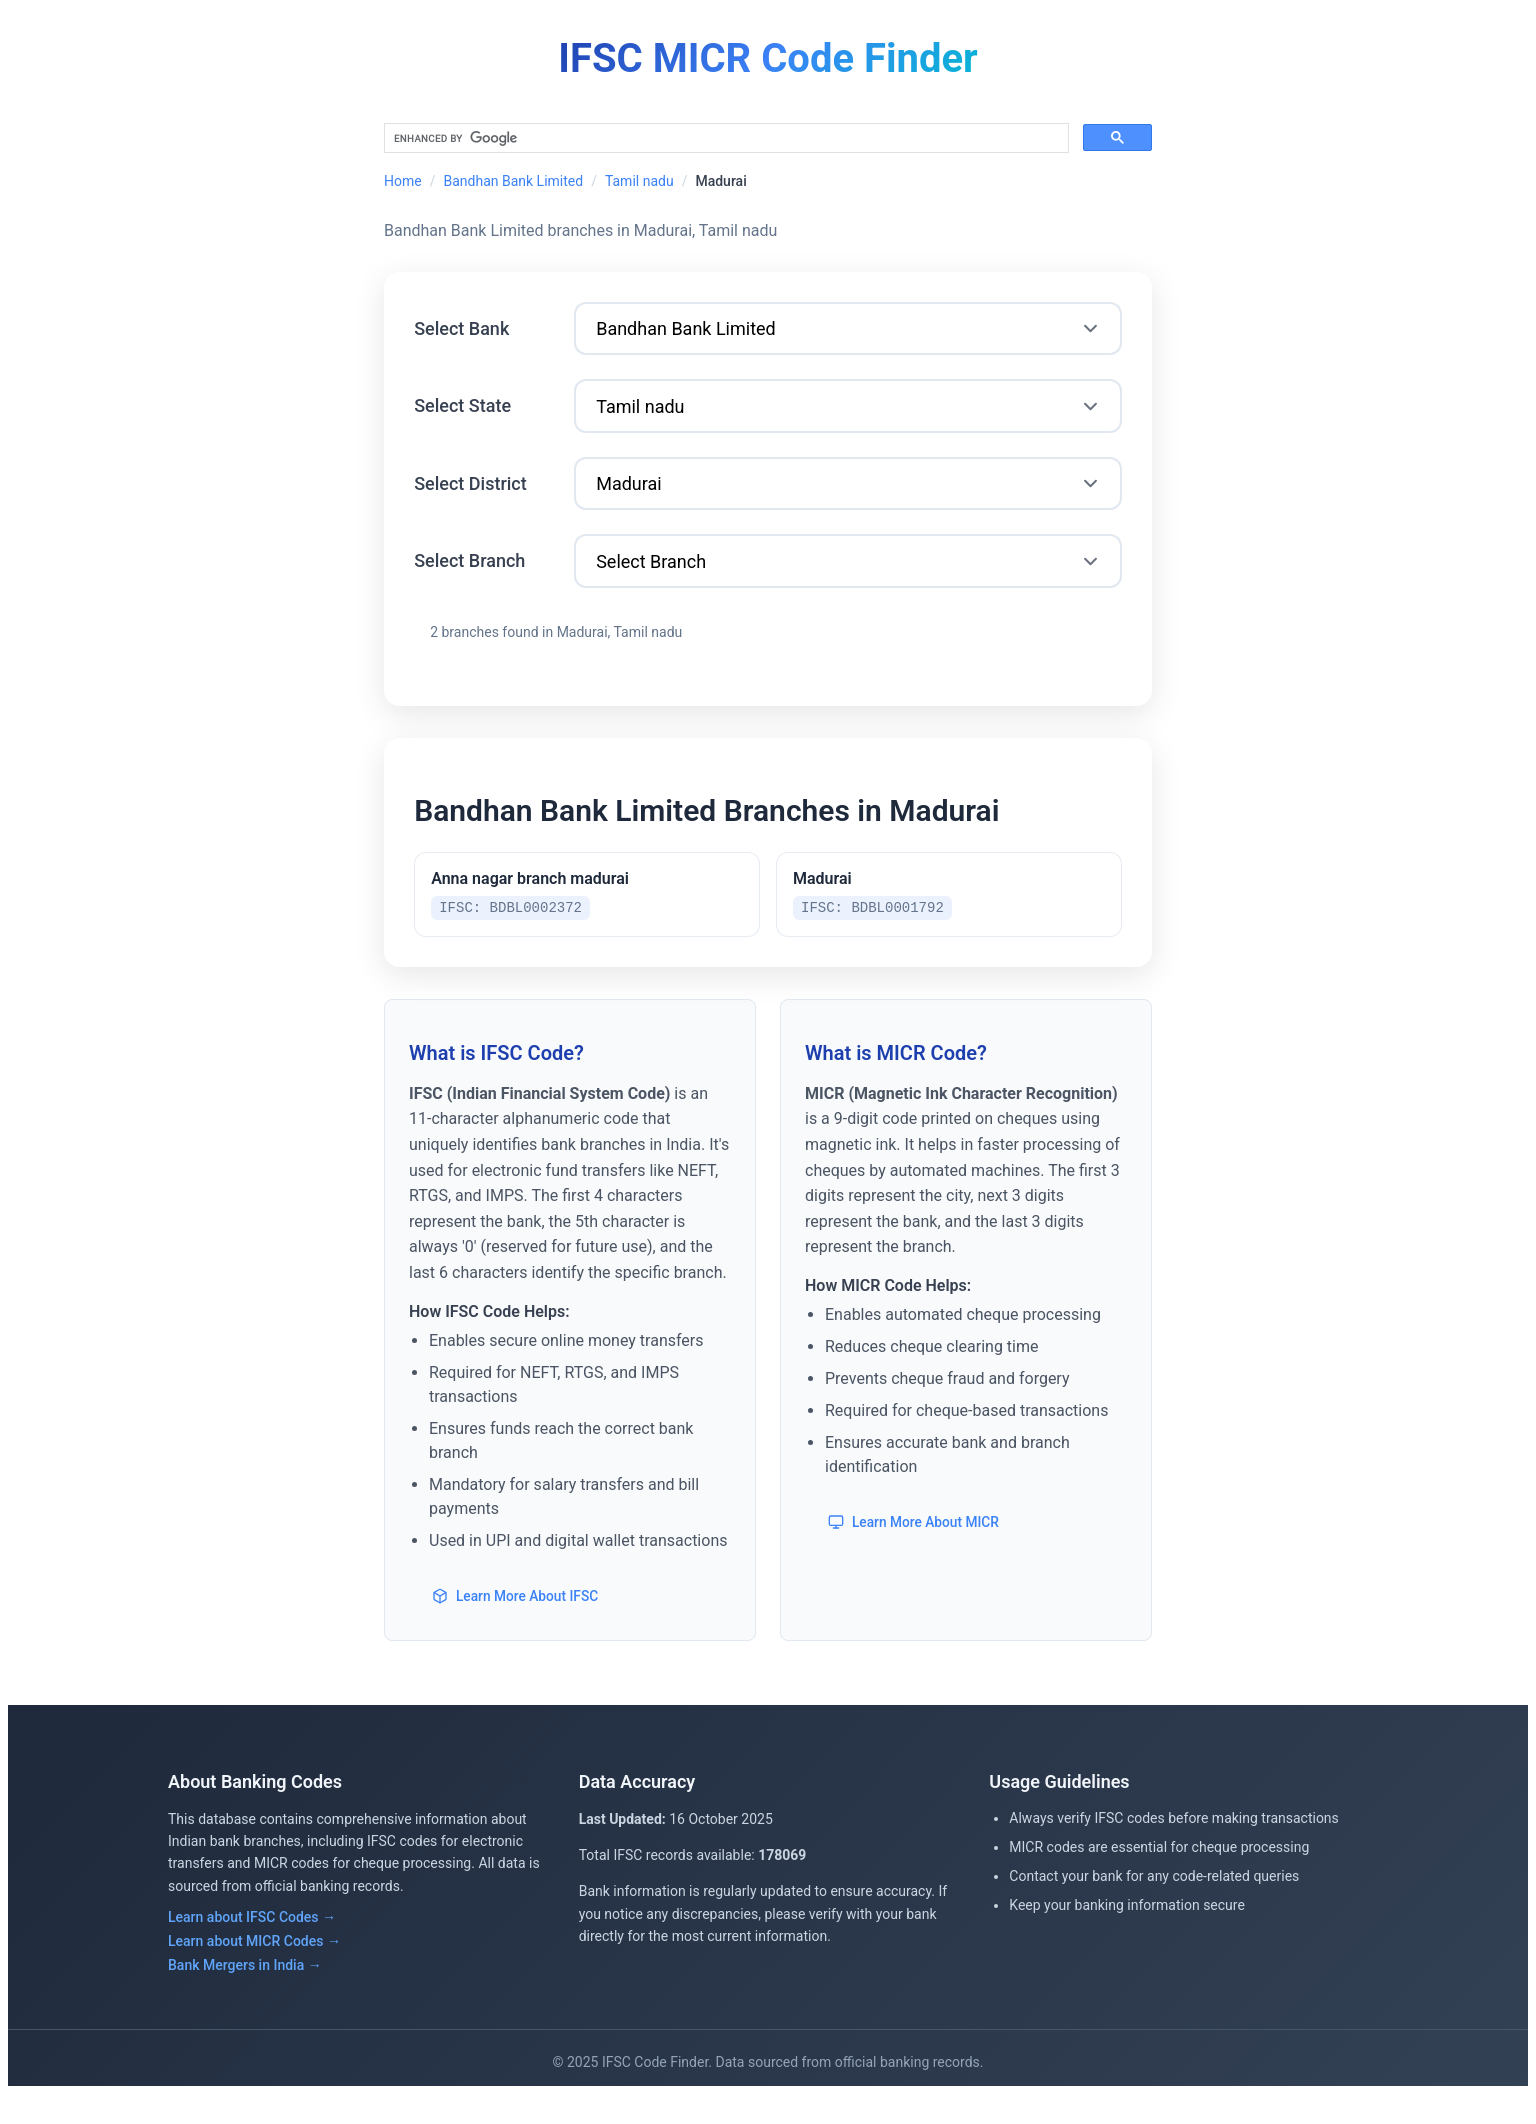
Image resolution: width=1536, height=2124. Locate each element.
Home (403, 181)
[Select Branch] (848, 576)
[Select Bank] (848, 333)
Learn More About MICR (916, 1551)
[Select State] (848, 414)
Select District (473, 494)
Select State (465, 413)
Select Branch (472, 575)
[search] (724, 138)
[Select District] (848, 495)
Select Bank (464, 332)
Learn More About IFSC (517, 1625)
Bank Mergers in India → (245, 1995)
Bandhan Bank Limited (513, 181)
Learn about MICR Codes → (254, 1971)
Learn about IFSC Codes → (252, 1947)
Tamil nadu (639, 181)
